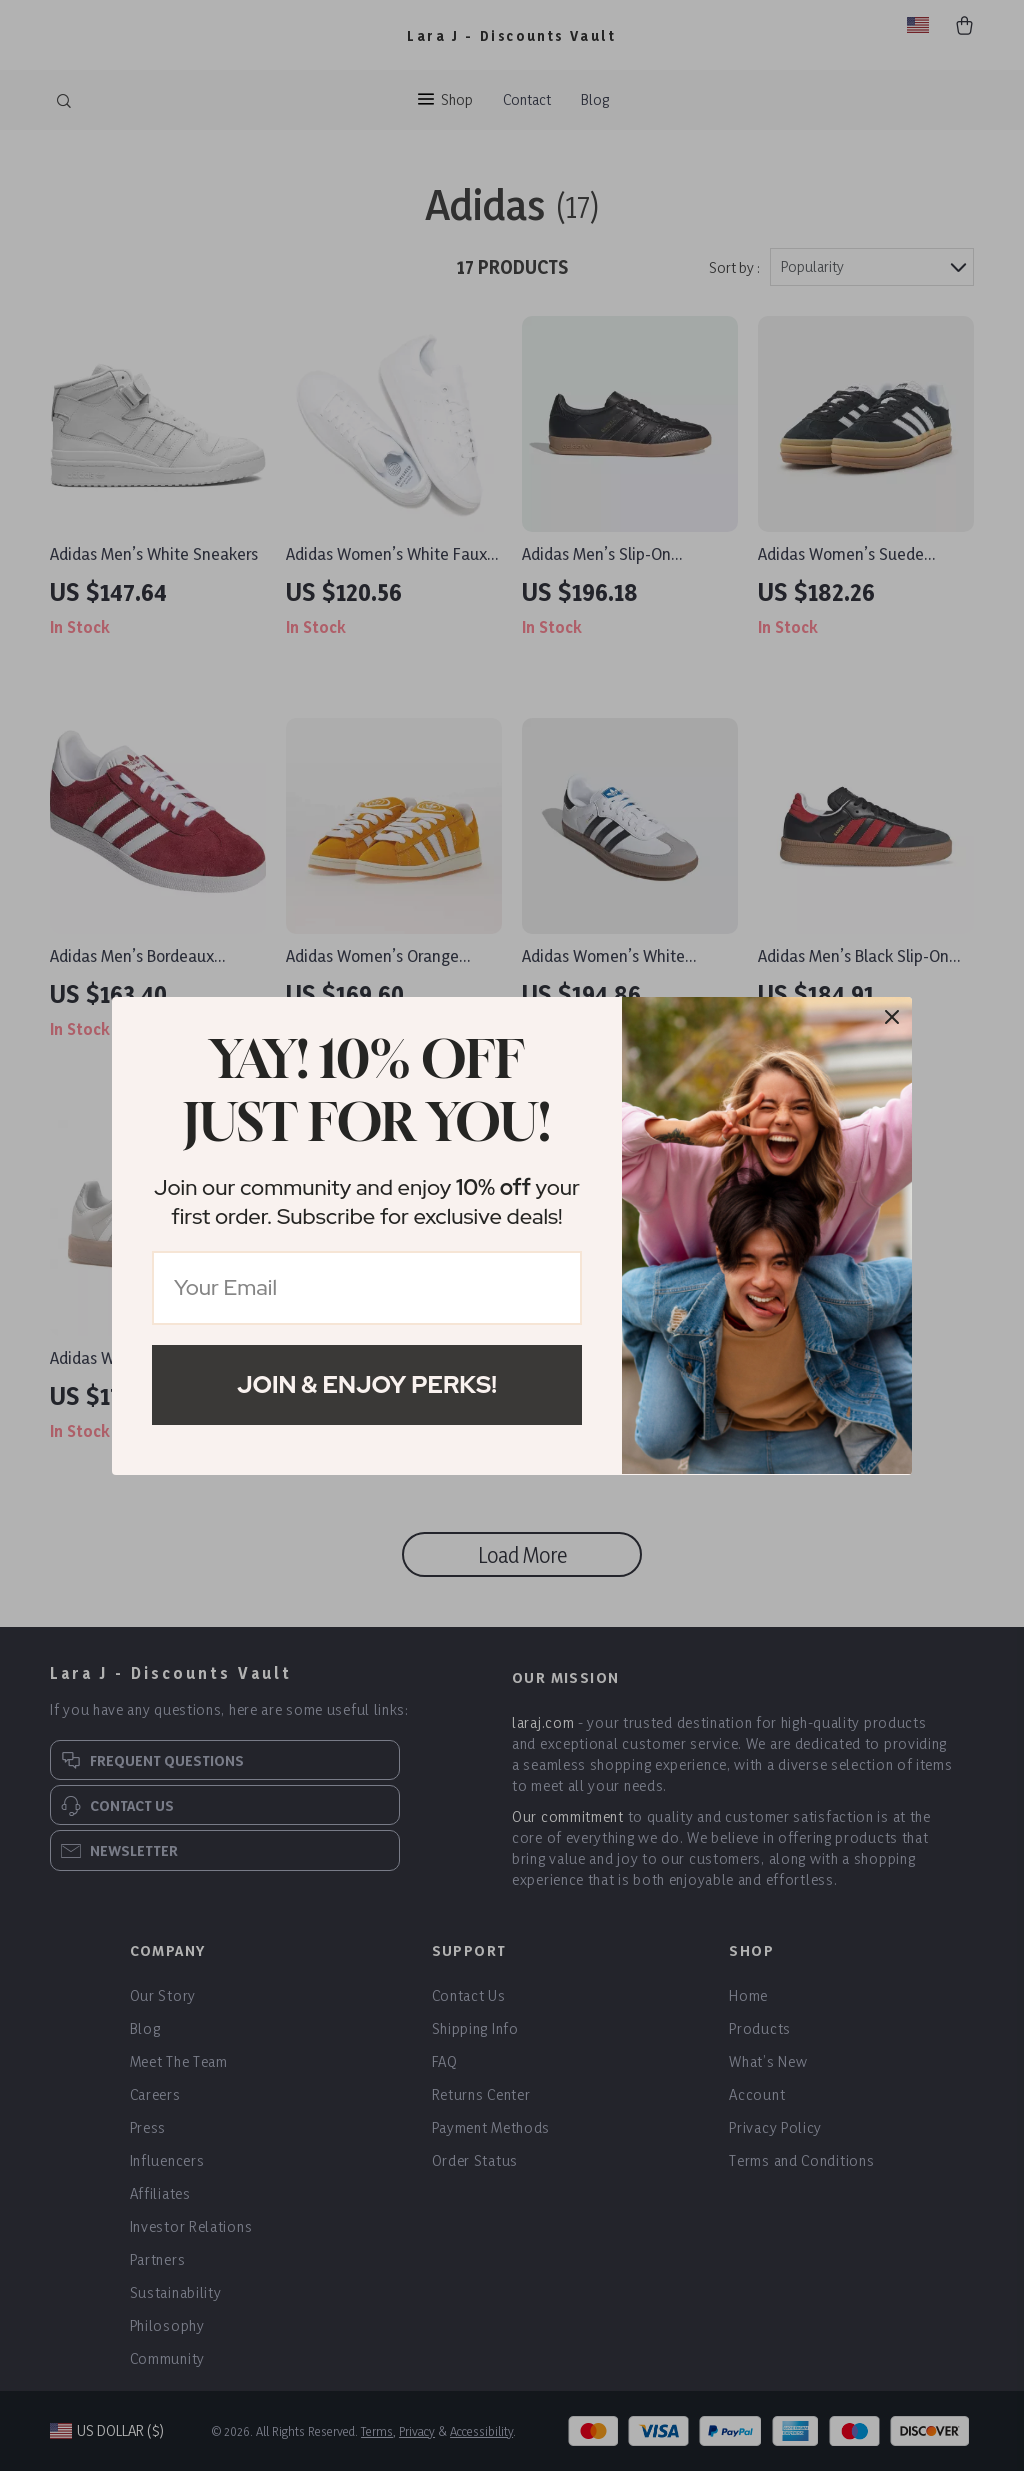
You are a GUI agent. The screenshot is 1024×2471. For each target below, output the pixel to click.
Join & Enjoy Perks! (367, 1384)
